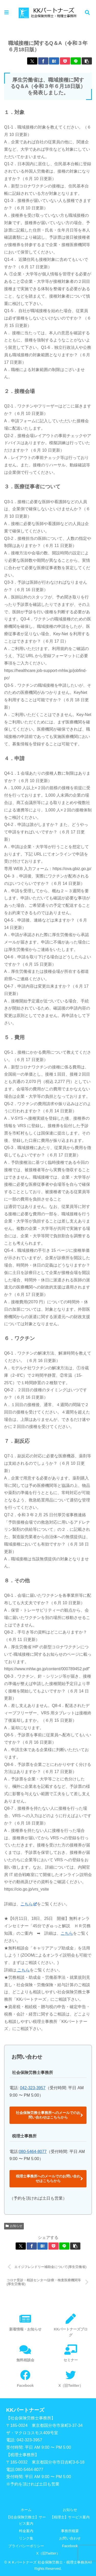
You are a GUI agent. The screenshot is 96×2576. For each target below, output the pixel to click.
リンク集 (26, 2538)
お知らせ (14, 2226)
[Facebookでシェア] (43, 61)
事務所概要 (70, 2531)
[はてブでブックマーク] (54, 61)
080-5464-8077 (33, 2151)
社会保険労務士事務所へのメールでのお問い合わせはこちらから (48, 2115)
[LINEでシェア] (76, 61)
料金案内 (26, 2531)
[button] (87, 61)
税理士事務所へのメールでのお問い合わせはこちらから (48, 2178)
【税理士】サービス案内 (70, 2517)
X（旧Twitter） (48, 2553)
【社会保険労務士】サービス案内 (26, 2520)
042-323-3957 (33, 2088)
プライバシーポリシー (26, 2546)
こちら (28, 1904)
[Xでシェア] (32, 61)
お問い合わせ (70, 2538)
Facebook (70, 2546)
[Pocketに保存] (65, 61)
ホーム (26, 2510)
